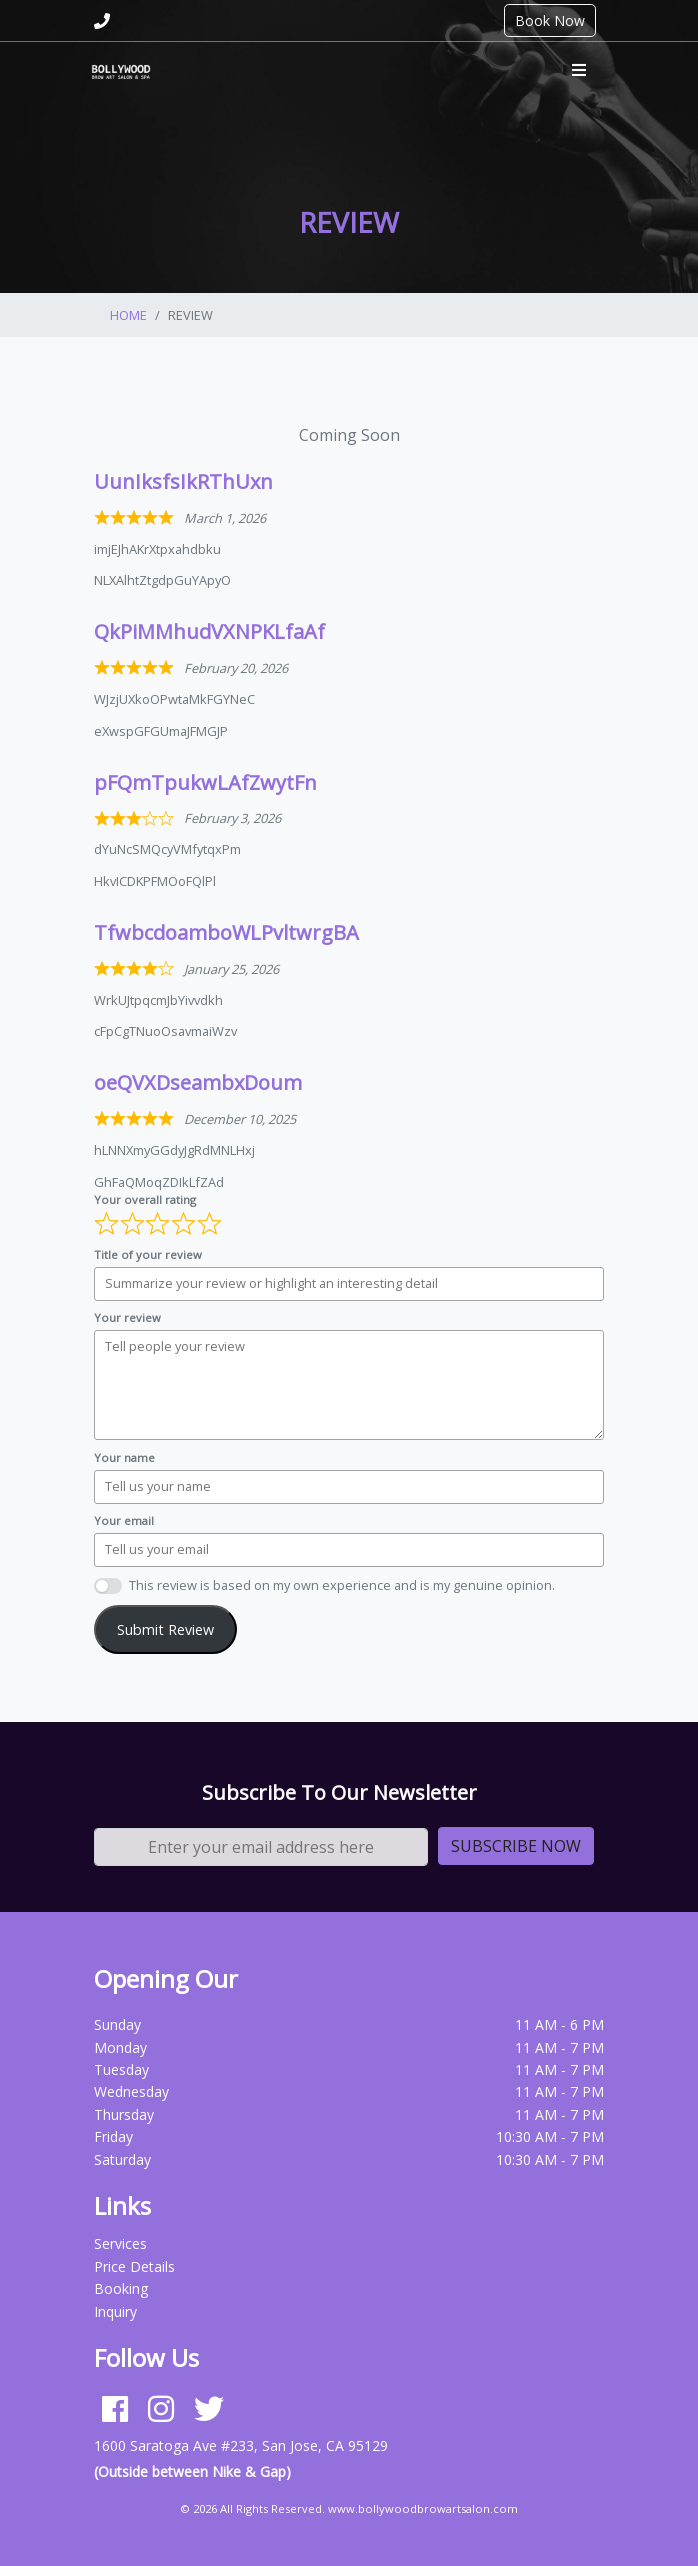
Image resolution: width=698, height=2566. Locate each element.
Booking (121, 2288)
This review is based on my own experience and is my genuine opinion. (342, 1585)
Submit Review (165, 1629)
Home (128, 315)
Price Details (134, 2266)
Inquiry (115, 2311)
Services (120, 2243)
